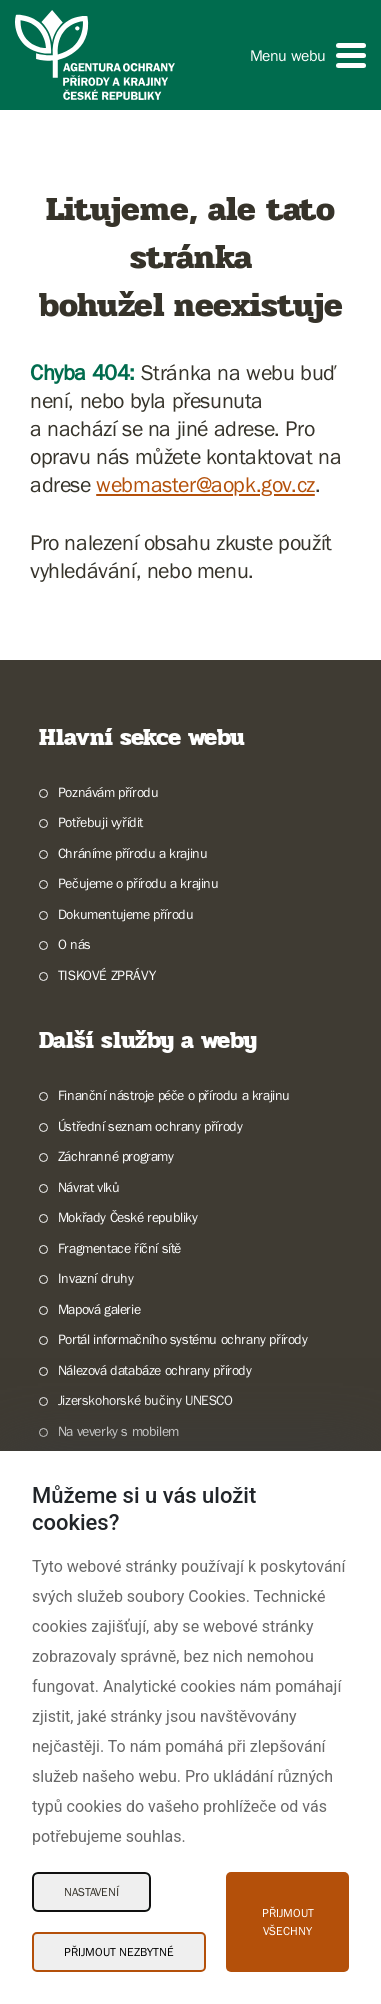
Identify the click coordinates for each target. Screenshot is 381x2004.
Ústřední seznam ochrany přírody (150, 1126)
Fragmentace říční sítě (119, 1248)
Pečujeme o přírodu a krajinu (138, 883)
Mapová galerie (99, 1309)
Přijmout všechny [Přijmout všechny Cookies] (288, 1922)
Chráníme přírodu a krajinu (133, 853)
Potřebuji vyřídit (100, 822)
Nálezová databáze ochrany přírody (155, 1370)
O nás (74, 944)
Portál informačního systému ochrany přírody (183, 1339)
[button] (308, 55)
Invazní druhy (96, 1278)
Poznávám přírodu (108, 792)
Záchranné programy (116, 1156)
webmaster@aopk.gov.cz (205, 484)
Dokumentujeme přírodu (126, 914)
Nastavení (91, 1892)
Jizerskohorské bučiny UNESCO (145, 1400)
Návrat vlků (89, 1187)
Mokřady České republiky (128, 1217)
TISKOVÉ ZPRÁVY (106, 975)
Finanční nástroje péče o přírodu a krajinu (174, 1095)
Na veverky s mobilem (118, 1431)
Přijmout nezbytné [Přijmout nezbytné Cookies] (119, 1952)
